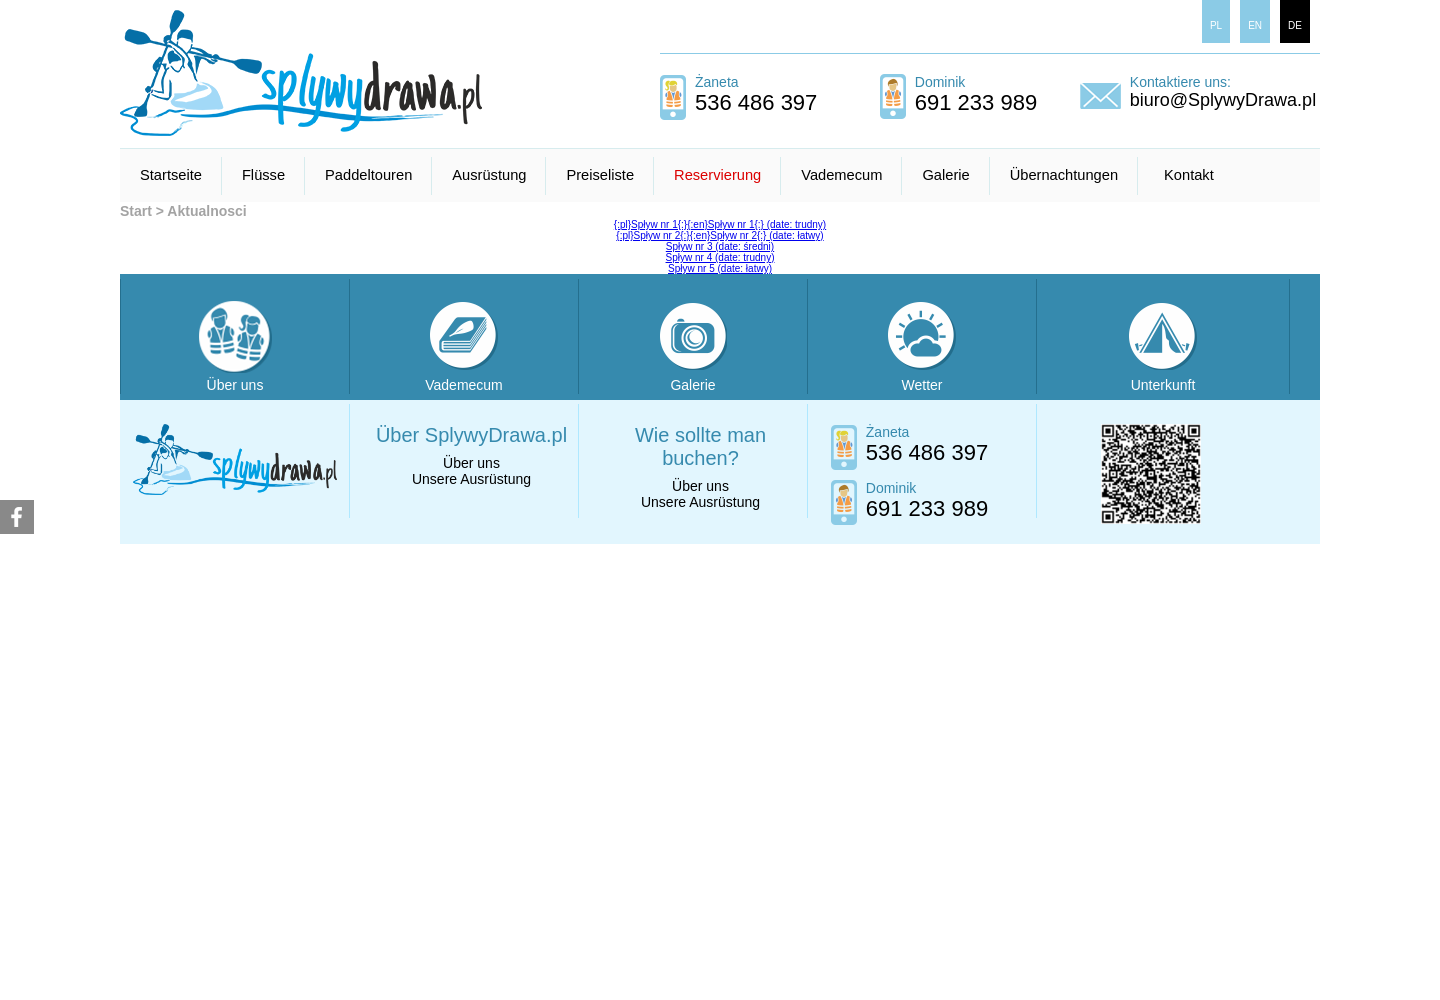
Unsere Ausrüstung (471, 479)
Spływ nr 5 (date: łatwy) (720, 268)
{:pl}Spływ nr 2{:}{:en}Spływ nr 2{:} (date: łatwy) (719, 235)
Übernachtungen (1064, 175)
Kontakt (1189, 175)
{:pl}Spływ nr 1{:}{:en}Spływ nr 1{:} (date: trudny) (720, 224)
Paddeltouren (368, 175)
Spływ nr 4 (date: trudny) (720, 257)
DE (1295, 25)
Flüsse (263, 175)
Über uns (471, 463)
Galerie (945, 175)
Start (136, 211)
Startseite (171, 175)
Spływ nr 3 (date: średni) (720, 246)
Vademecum (841, 175)
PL (1216, 25)
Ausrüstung (489, 175)
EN (1255, 25)
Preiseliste (600, 175)
